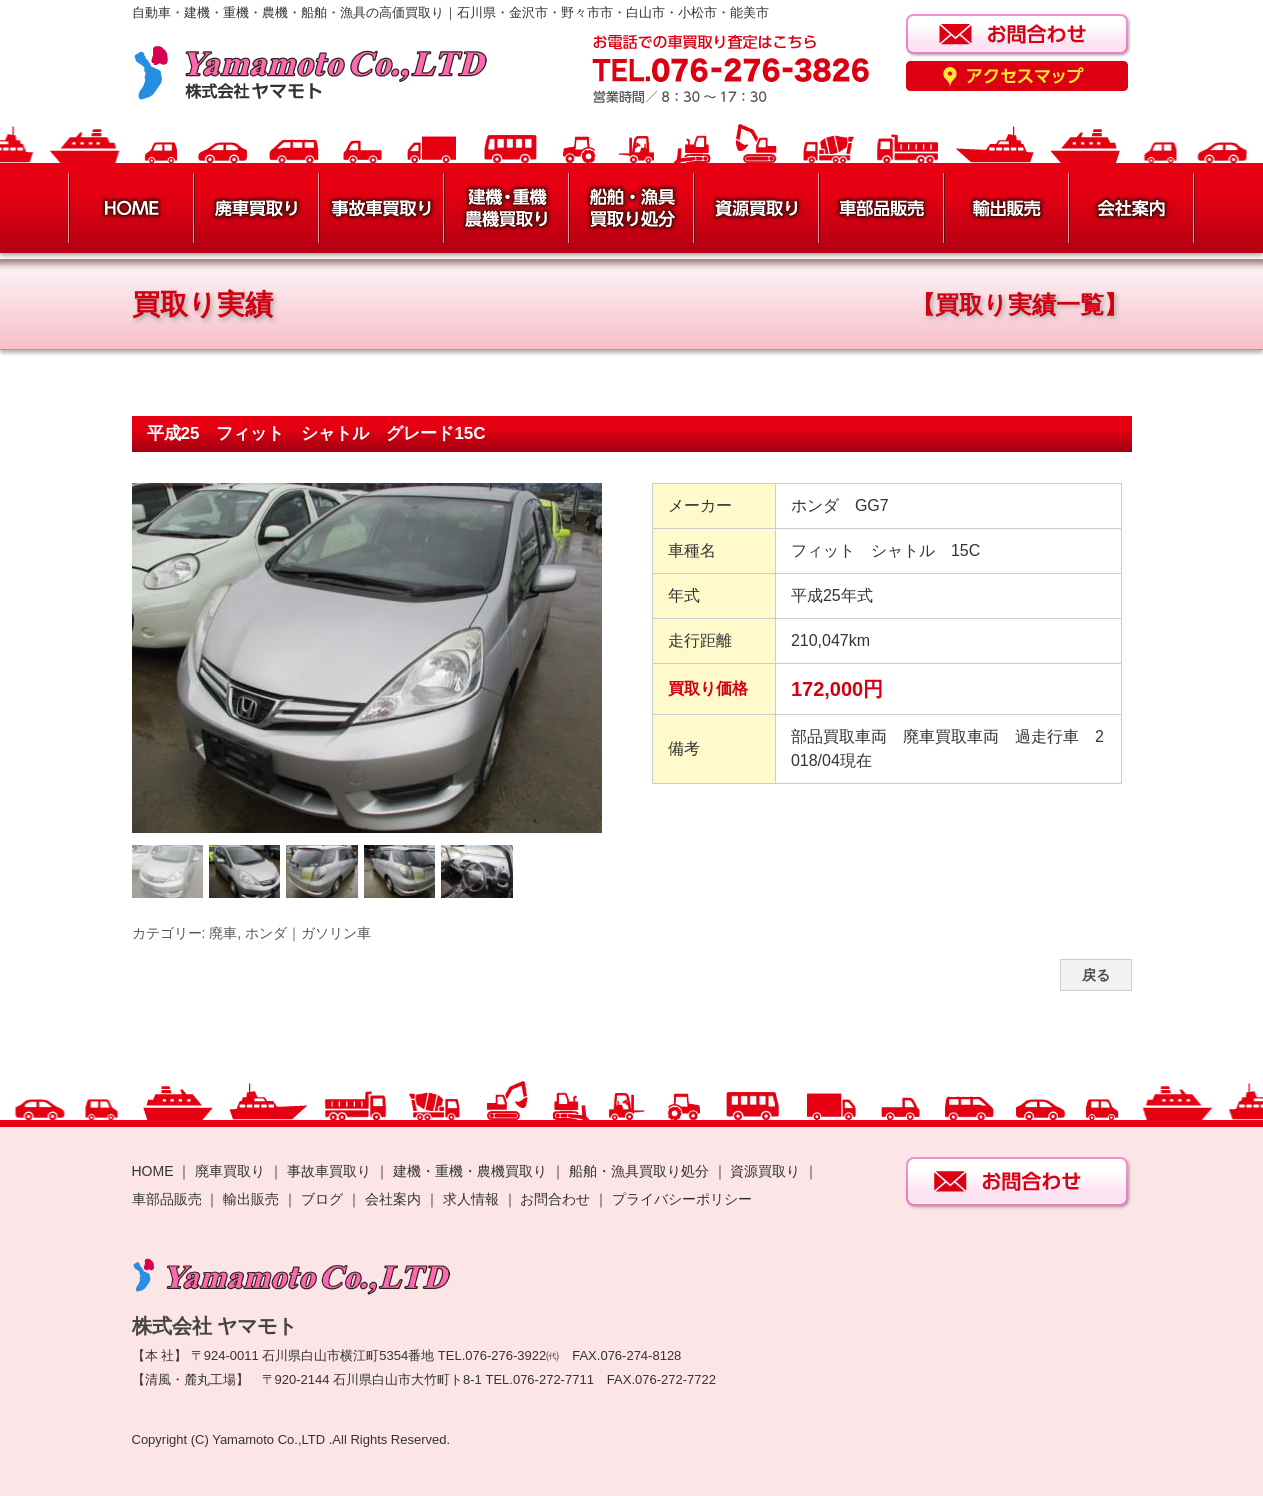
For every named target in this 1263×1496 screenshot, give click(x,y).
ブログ (322, 1199)
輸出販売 (251, 1199)
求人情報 (471, 1199)
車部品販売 (167, 1199)
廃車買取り (230, 1171)
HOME (153, 1171)
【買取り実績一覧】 (1019, 304)
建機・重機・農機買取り (470, 1171)
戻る (1096, 975)
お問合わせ (555, 1199)
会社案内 (395, 1199)
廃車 (223, 933)
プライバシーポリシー (682, 1199)
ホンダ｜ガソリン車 (308, 933)
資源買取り (765, 1171)
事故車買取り (329, 1171)
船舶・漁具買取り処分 (639, 1171)
